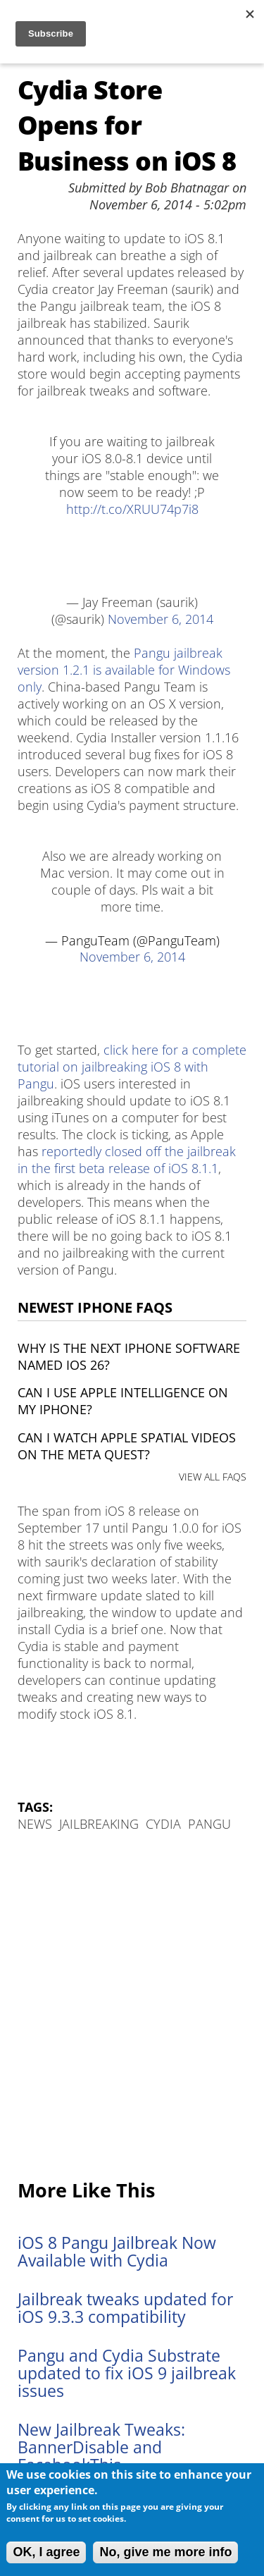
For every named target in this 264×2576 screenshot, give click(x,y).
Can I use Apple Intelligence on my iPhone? (123, 1401)
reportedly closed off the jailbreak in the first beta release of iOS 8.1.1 (127, 1160)
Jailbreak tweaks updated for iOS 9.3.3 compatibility (125, 2308)
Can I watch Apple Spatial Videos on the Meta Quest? (127, 1446)
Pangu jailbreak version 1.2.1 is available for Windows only (124, 669)
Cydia (163, 1823)
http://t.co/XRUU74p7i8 (132, 509)
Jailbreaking (99, 1823)
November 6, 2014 (160, 619)
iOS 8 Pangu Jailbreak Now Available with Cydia (117, 2251)
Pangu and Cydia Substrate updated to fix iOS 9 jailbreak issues (127, 2373)
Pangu (209, 1823)
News (35, 1823)
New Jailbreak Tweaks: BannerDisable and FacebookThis (101, 2447)
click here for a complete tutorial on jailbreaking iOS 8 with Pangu (132, 1066)
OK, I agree (46, 2552)
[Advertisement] (132, 2007)
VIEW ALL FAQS (212, 1476)
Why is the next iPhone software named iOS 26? (129, 1356)
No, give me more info (165, 2552)
